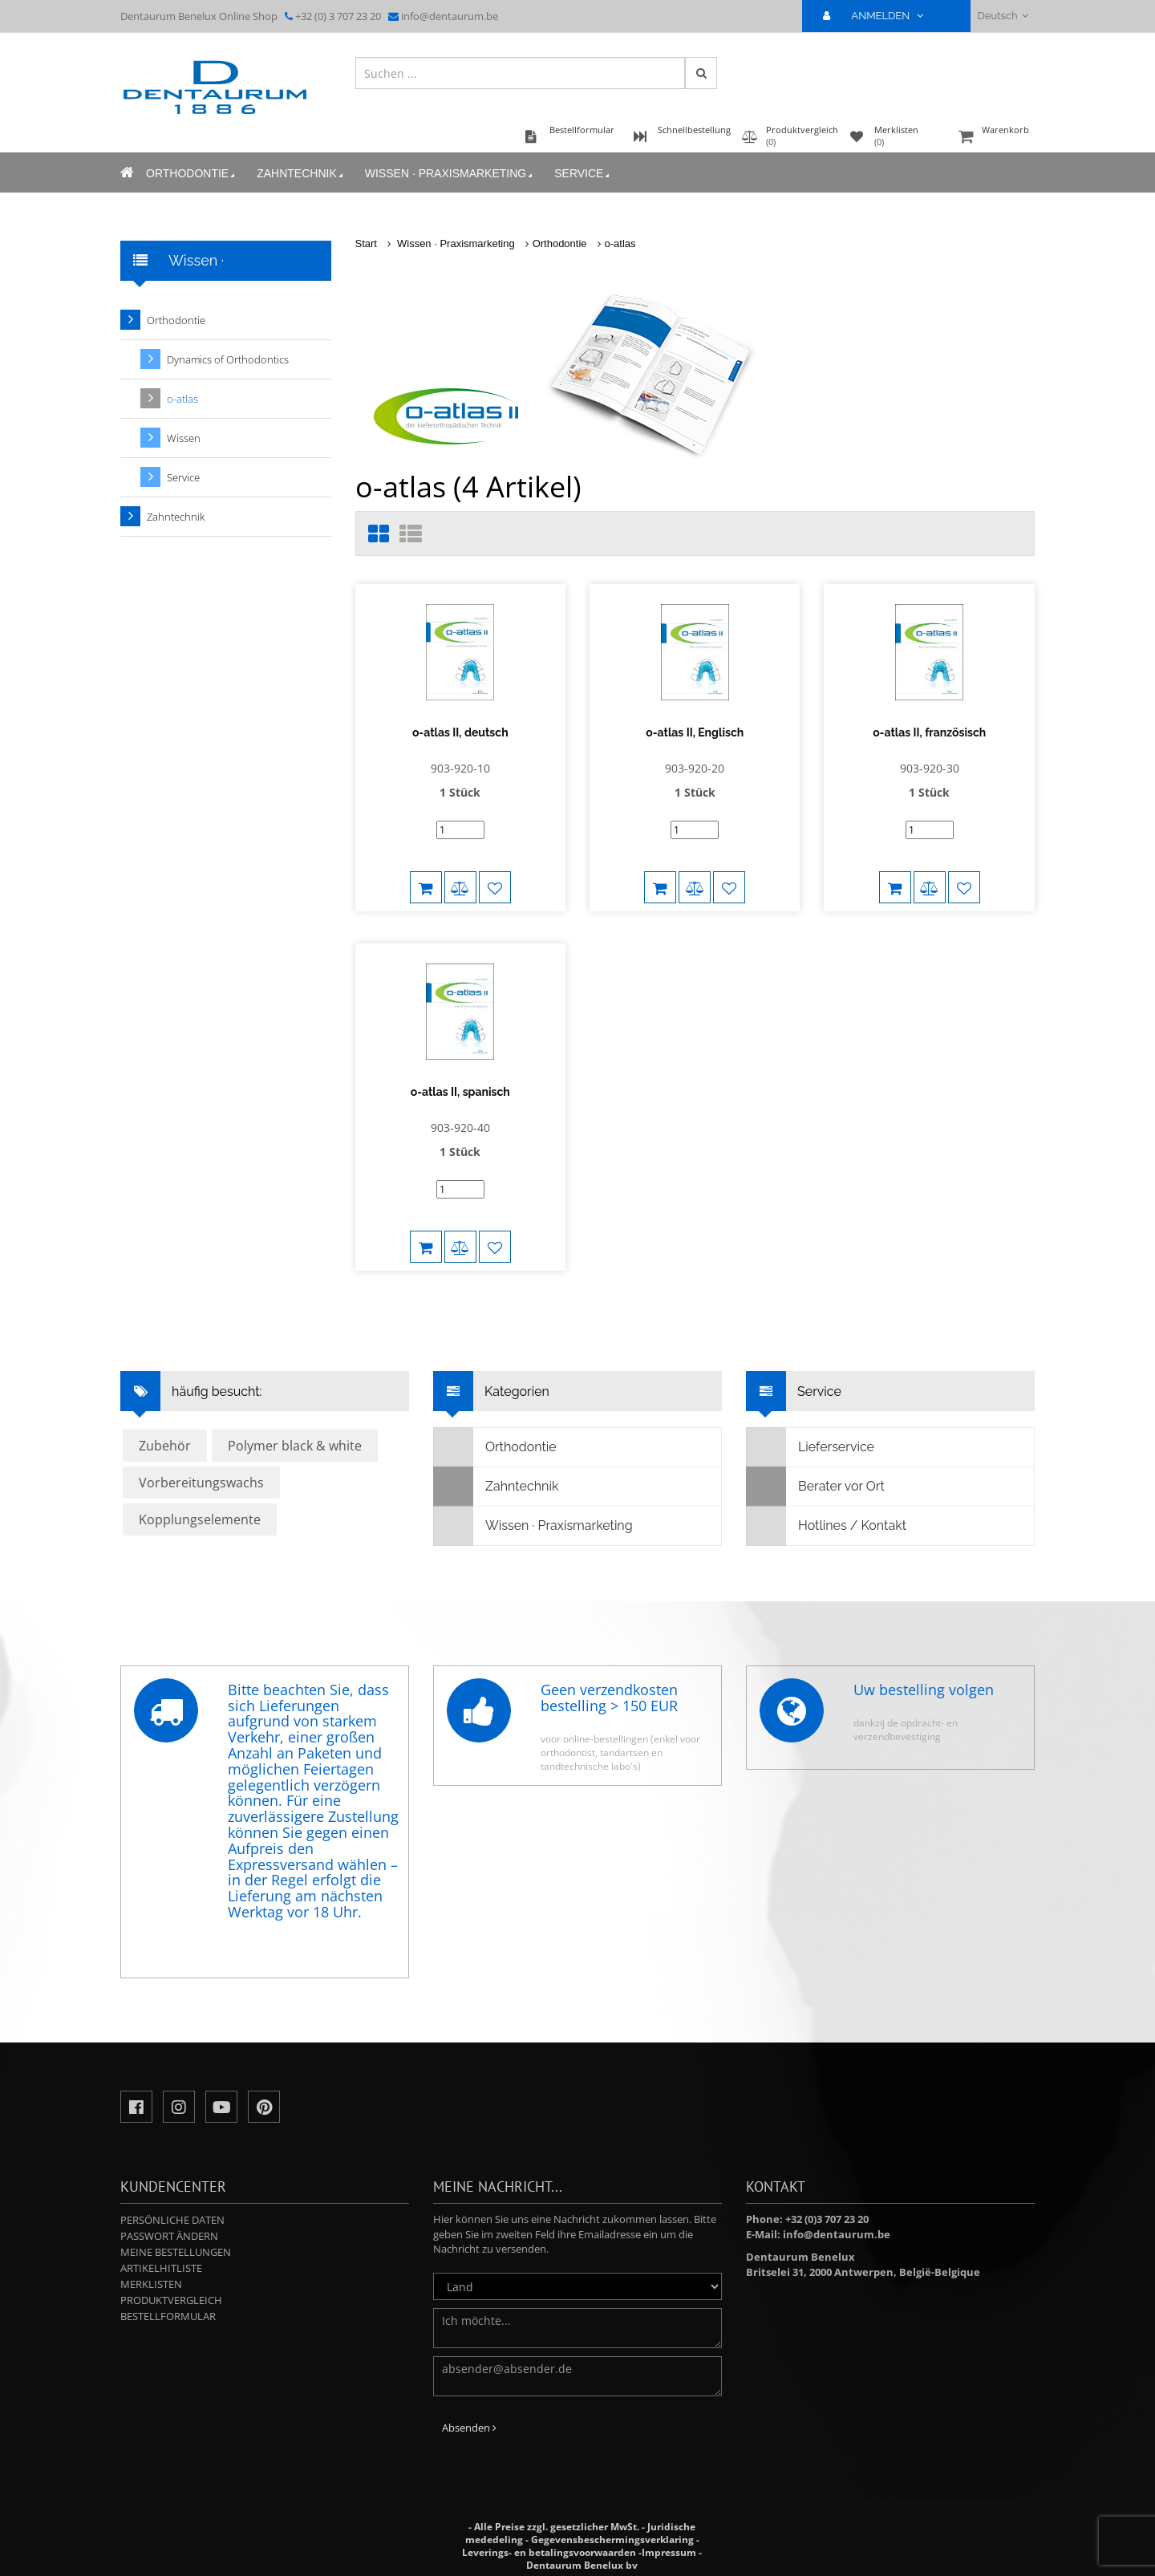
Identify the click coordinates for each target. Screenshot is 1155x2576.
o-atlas (620, 243)
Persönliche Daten (172, 2220)
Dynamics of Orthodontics (228, 359)
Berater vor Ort (816, 1486)
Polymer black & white (295, 1445)
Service (583, 174)
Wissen (184, 438)
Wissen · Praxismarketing (450, 174)
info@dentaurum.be (449, 16)
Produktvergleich (171, 2300)
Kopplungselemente (200, 1519)
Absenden (469, 2427)
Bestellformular (168, 2316)
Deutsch (1003, 16)
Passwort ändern (169, 2236)
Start (366, 243)
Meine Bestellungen (175, 2252)
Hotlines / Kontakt (826, 1526)
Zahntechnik (301, 174)
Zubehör (165, 1445)
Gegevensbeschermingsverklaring (612, 2539)
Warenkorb (994, 138)
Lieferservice (810, 1447)
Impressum (669, 2552)
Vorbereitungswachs (201, 1482)
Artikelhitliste (161, 2268)
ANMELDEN (879, 16)
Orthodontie (191, 174)
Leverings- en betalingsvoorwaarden (549, 2552)
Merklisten (151, 2284)
